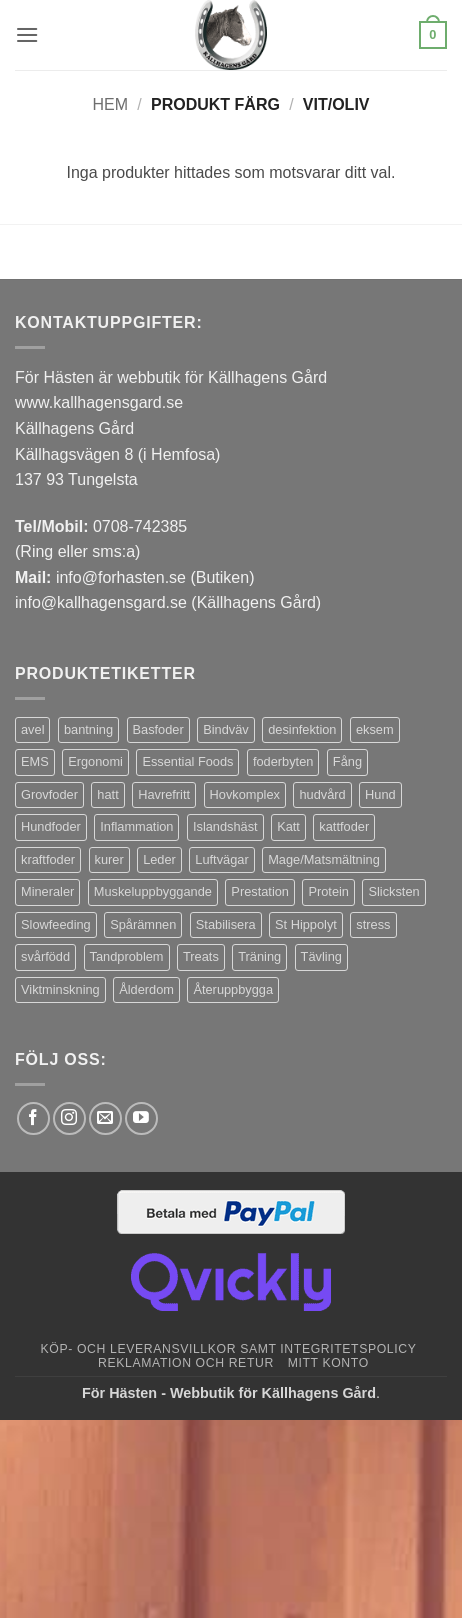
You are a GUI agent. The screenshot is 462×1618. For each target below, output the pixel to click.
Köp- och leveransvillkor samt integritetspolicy (229, 1349)
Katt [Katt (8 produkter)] (288, 826)
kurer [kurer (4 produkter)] (109, 859)
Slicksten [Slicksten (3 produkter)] (393, 891)
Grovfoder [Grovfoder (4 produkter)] (49, 794)
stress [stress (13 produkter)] (373, 924)
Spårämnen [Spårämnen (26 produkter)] (143, 924)
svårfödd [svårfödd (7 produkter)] (45, 956)
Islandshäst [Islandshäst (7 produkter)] (225, 826)
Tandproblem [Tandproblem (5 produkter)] (127, 956)
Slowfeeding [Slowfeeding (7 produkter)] (56, 924)
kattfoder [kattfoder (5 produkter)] (344, 826)
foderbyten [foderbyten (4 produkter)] (283, 761)
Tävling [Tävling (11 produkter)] (321, 956)
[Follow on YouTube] (141, 1118)
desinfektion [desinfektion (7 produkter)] (302, 729)
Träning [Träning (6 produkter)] (259, 956)
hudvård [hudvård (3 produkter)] (322, 794)
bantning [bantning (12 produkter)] (88, 729)
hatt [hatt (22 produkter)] (107, 794)
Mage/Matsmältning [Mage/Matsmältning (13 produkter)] (324, 859)
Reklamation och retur (186, 1363)
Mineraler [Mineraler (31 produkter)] (47, 891)
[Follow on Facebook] (33, 1118)
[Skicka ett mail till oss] (105, 1118)
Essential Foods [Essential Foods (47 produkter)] (187, 761)
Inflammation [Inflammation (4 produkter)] (136, 826)
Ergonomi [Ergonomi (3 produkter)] (95, 761)
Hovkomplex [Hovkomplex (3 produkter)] (245, 794)
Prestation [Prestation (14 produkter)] (260, 891)
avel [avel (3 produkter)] (32, 729)
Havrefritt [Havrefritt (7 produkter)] (164, 794)
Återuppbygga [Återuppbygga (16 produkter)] (233, 989)
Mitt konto (328, 1363)
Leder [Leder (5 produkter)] (159, 859)
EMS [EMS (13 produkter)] (35, 761)
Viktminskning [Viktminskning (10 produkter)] (60, 989)
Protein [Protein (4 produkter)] (328, 891)
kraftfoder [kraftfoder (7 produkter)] (48, 859)
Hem (110, 104)
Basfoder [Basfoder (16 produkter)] (158, 729)
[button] (27, 34)
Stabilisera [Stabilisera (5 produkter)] (226, 924)
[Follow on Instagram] (69, 1118)
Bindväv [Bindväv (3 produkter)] (226, 729)
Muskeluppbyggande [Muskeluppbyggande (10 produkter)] (153, 891)
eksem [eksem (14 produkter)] (375, 729)
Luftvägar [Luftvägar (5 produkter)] (221, 859)
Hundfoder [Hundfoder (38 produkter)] (51, 826)
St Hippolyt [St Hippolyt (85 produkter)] (306, 924)
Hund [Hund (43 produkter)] (380, 794)
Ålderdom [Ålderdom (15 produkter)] (146, 989)
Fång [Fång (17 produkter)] (347, 761)
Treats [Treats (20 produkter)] (201, 956)
